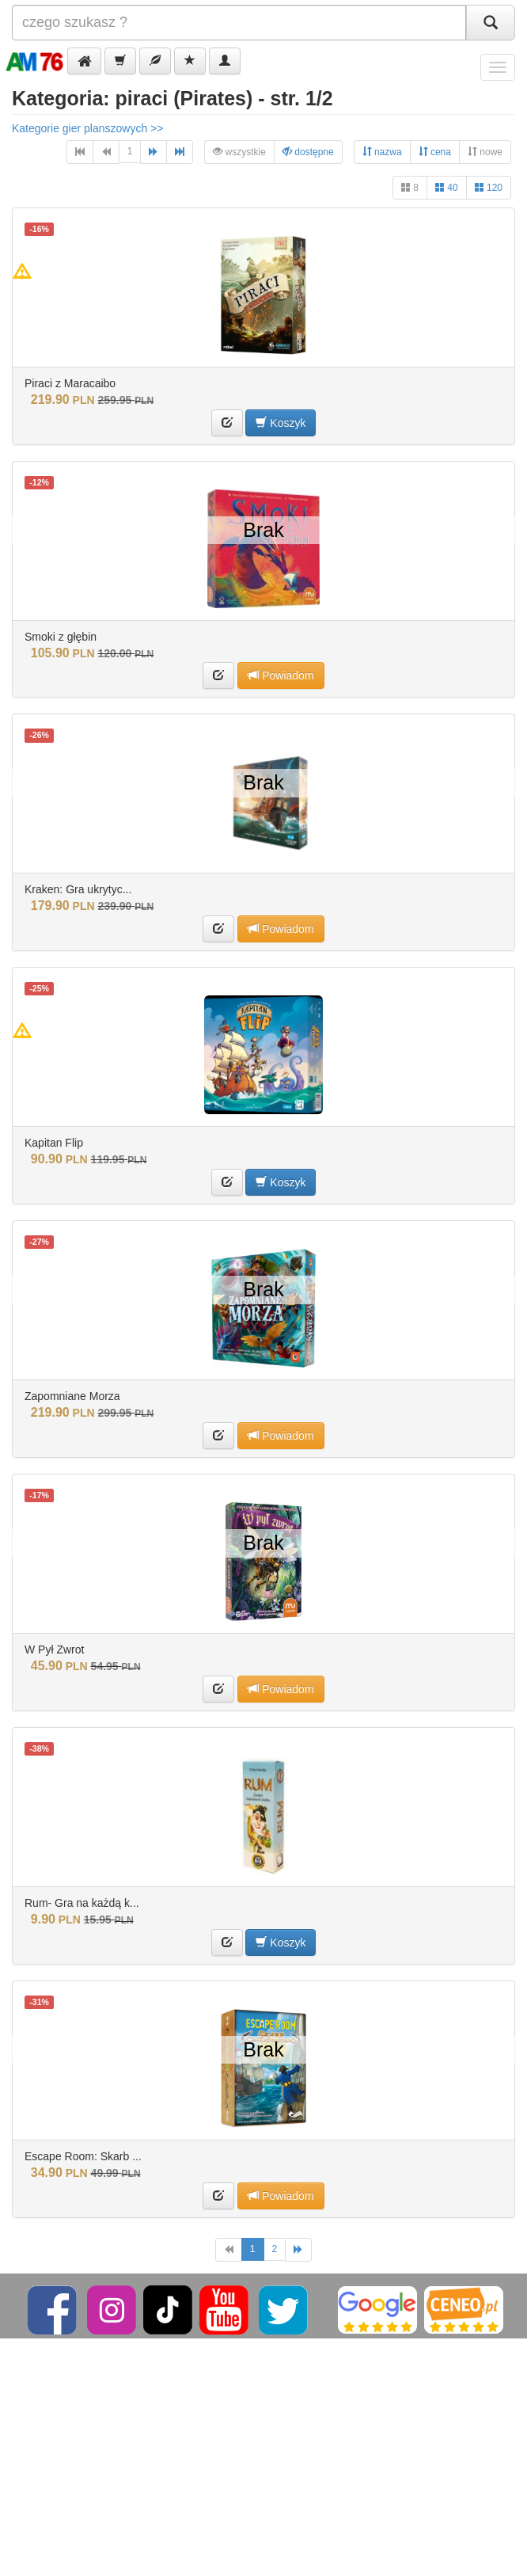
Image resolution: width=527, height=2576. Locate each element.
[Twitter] (284, 2309)
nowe (485, 152)
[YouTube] (225, 2309)
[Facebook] (53, 2309)
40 (446, 187)
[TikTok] (167, 2309)
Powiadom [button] (280, 675)
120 (488, 187)
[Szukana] (239, 22)
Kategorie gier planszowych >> (87, 128)
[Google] (377, 2309)
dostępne (308, 152)
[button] (84, 61)
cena (435, 152)
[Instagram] (112, 2309)
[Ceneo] (463, 2309)
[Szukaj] (490, 22)
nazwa (382, 152)
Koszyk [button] (280, 422)
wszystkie (239, 152)
